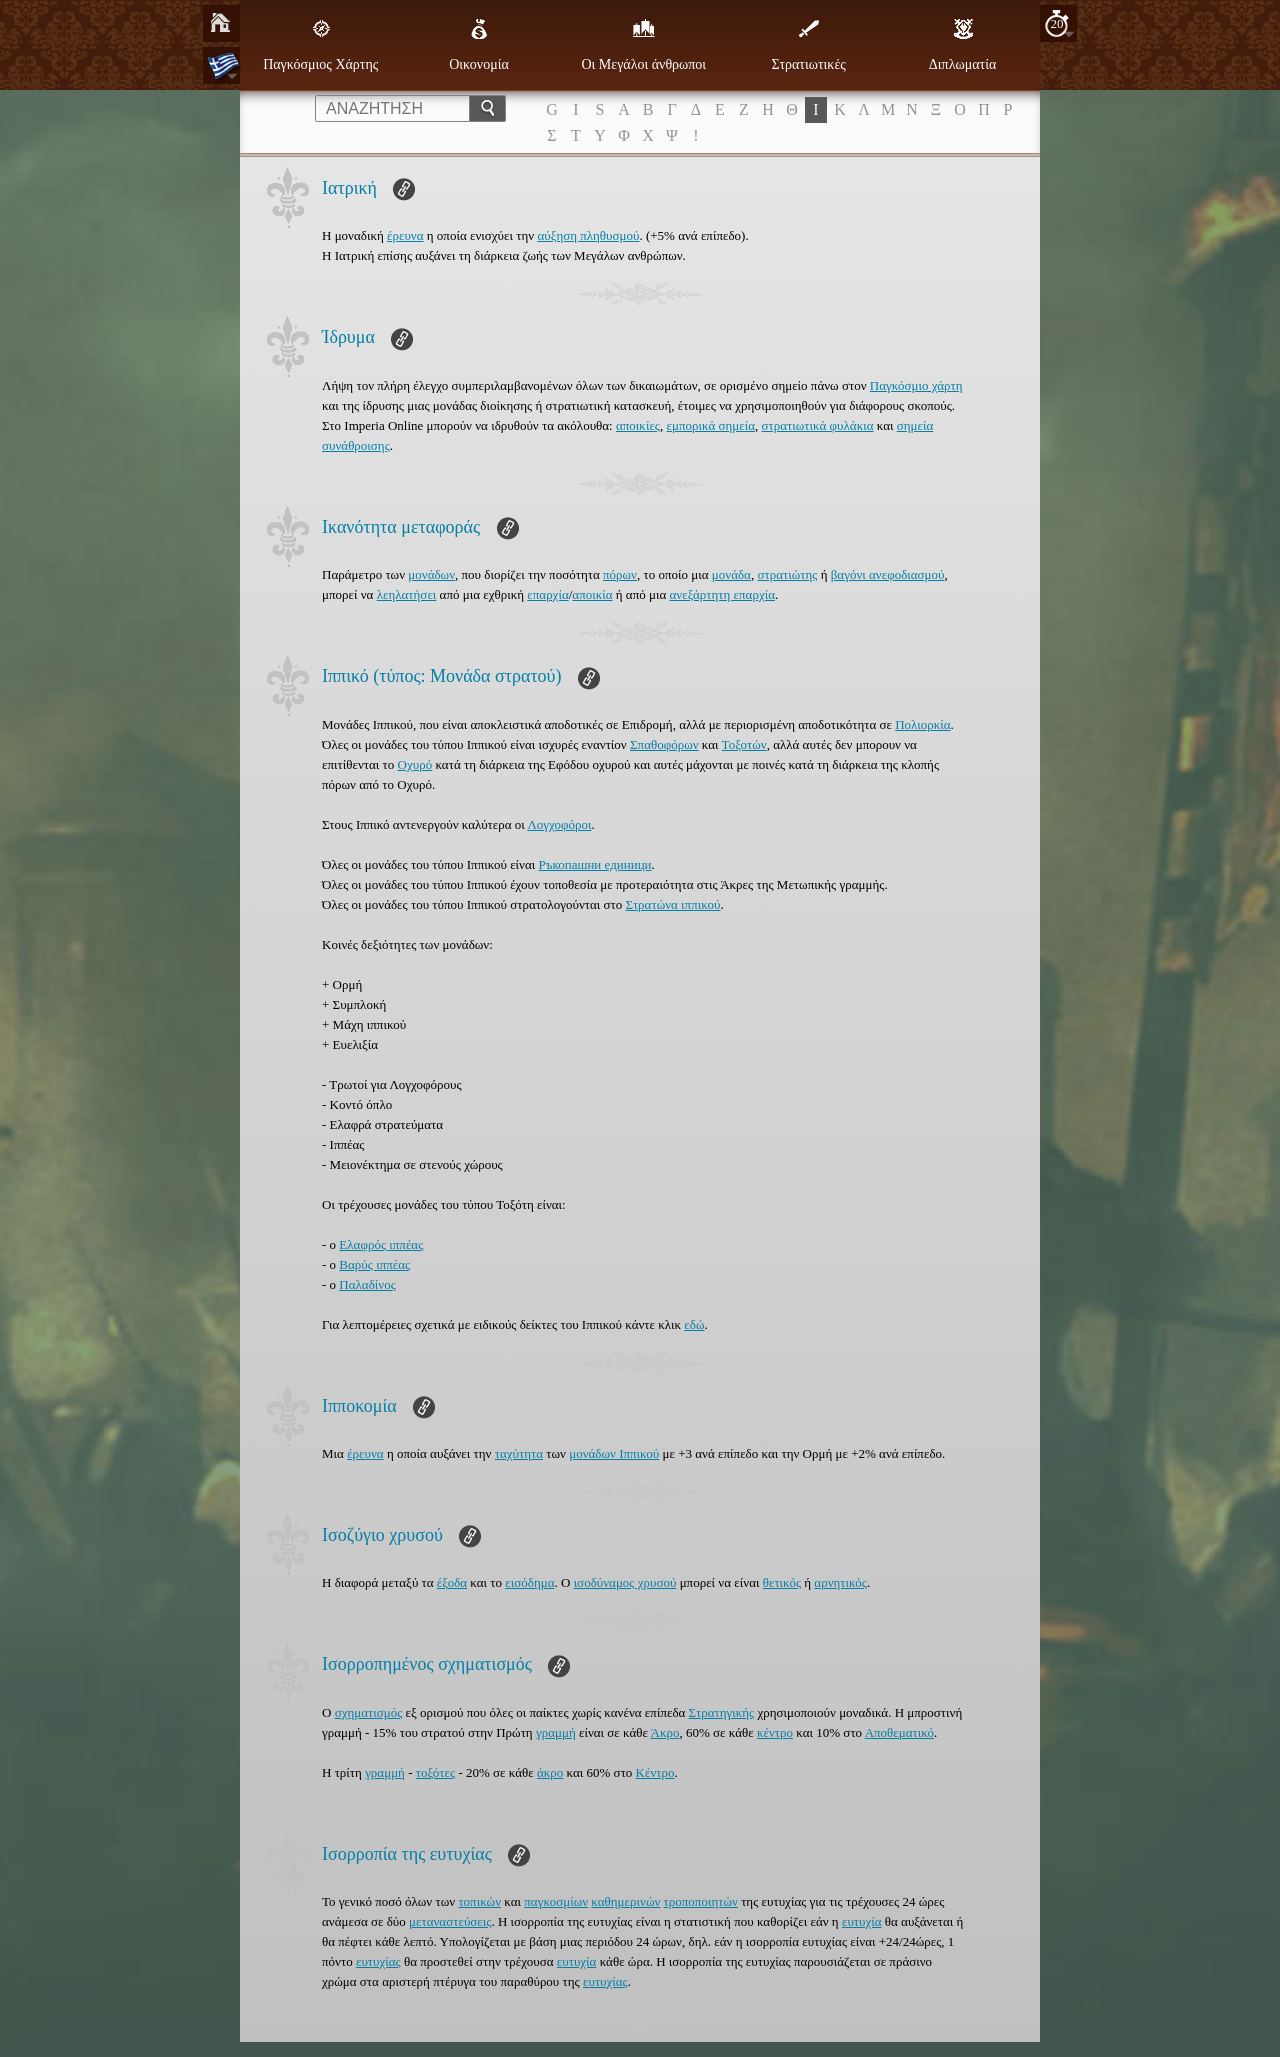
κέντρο (775, 1732)
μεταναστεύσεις (450, 1921)
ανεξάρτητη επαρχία (722, 594)
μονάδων (431, 574)
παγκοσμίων (556, 1901)
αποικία (592, 594)
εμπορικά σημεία (711, 425)
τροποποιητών (701, 1901)
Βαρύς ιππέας (374, 1264)
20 (1057, 23)
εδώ (694, 1324)
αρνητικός (840, 1582)
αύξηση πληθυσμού (588, 235)
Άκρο (665, 1732)
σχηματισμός (369, 1712)
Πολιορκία (922, 724)
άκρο (550, 1772)
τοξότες (435, 1772)
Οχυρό (415, 764)
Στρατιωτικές (808, 45)
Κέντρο (655, 1772)
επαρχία (547, 594)
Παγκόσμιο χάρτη (916, 385)
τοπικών (479, 1901)
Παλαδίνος (367, 1284)
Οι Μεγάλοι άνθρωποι (643, 45)
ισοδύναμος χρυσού (625, 1582)
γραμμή (556, 1732)
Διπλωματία (962, 45)
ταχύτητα (519, 1453)
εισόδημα (529, 1582)
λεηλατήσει (407, 594)
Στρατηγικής (722, 1712)
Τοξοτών (744, 744)
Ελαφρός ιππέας (381, 1244)
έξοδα (452, 1582)
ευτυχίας (378, 1961)
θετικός (782, 1582)
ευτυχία (862, 1921)
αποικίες (638, 425)
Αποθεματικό (899, 1732)
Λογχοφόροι (559, 824)
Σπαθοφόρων (664, 744)
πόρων (620, 574)
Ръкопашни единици (595, 864)
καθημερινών (625, 1901)
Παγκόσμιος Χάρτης (320, 45)
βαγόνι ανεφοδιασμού (888, 574)
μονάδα (731, 574)
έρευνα (405, 235)
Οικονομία (479, 45)
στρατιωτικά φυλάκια (818, 425)
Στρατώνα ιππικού (673, 904)
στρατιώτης (787, 574)
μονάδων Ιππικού (614, 1453)
